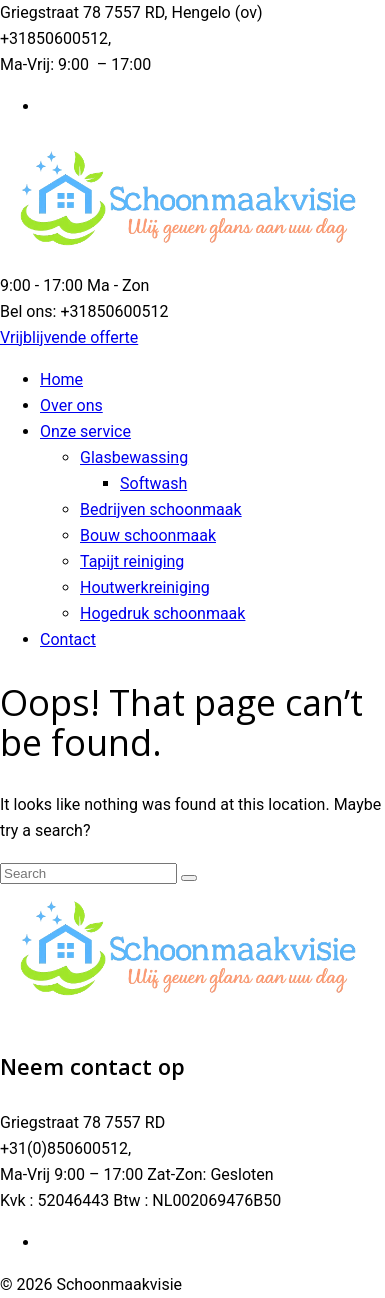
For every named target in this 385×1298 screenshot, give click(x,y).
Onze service (85, 431)
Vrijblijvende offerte (69, 337)
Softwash (153, 483)
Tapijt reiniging (132, 561)
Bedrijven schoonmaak (161, 509)
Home (61, 379)
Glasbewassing (134, 457)
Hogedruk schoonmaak (162, 613)
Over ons (71, 405)
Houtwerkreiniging (145, 587)
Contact (68, 639)
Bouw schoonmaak (148, 535)
